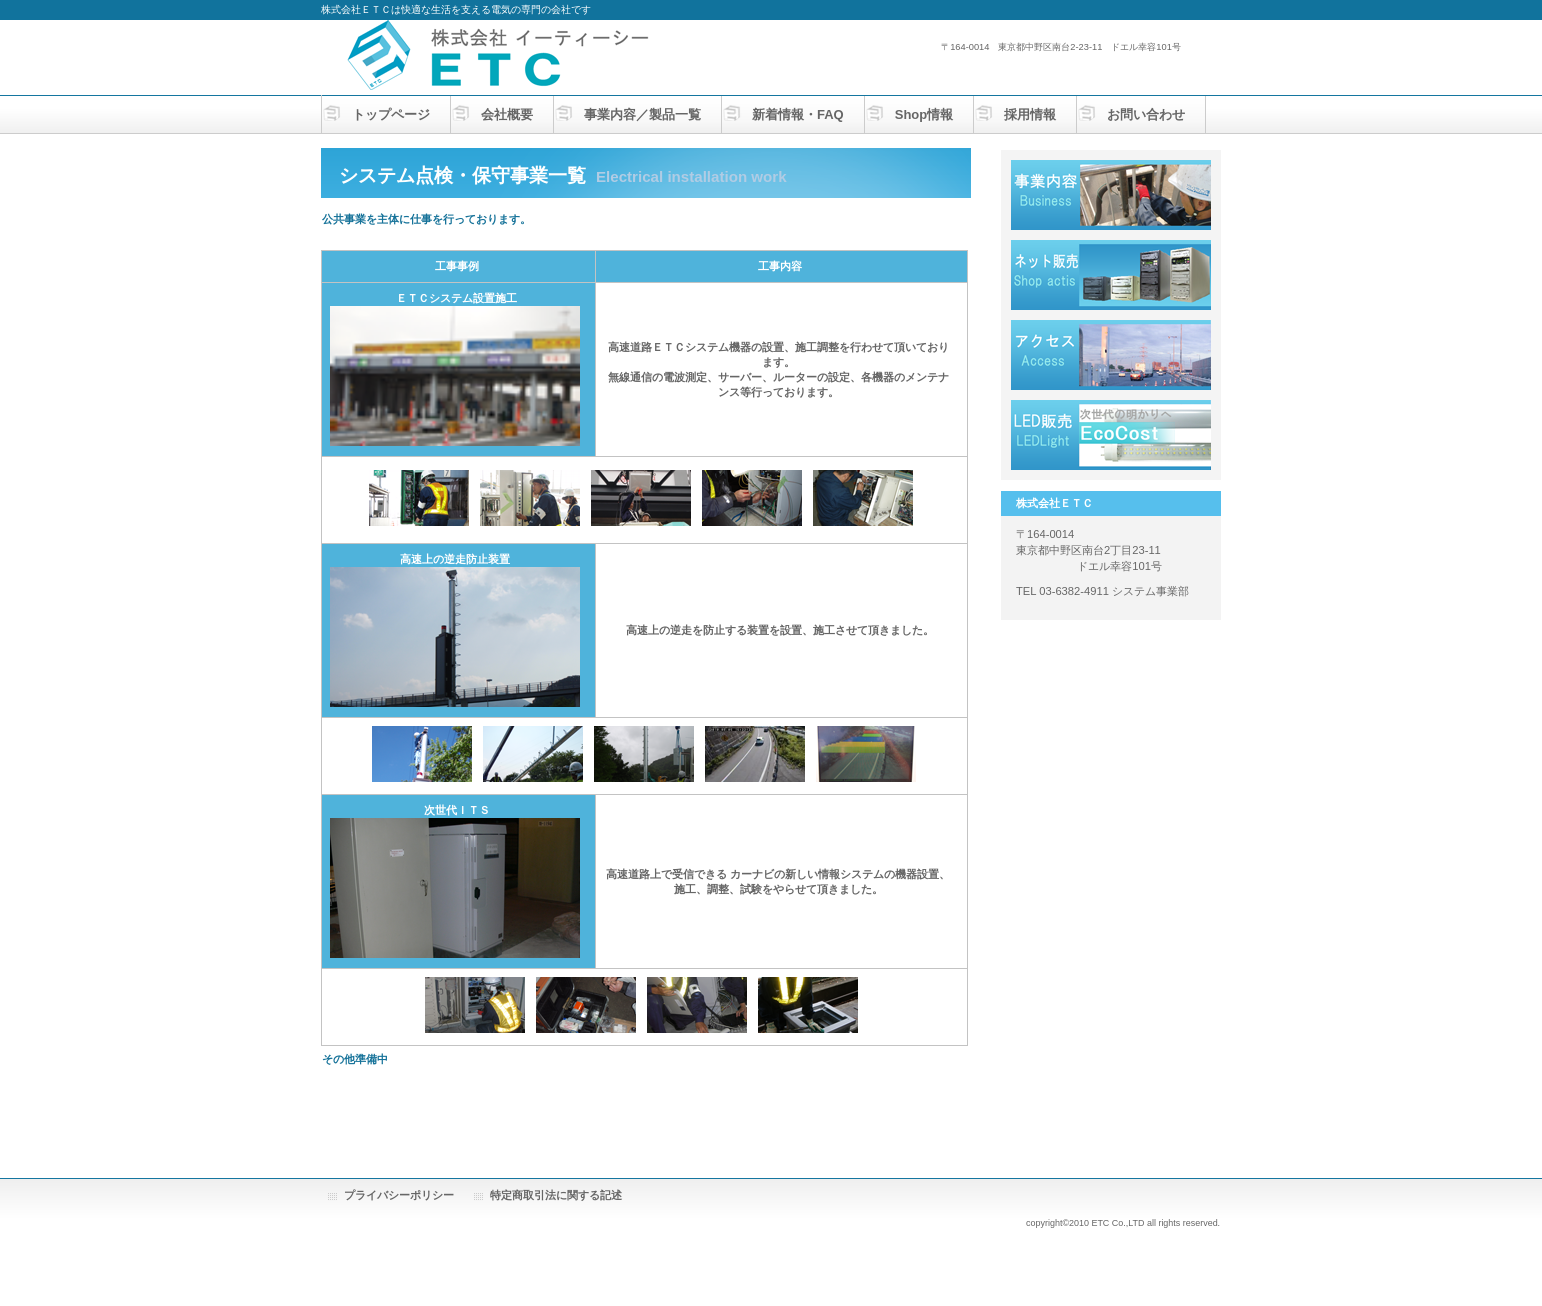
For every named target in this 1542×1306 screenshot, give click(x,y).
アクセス (1111, 355)
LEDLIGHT (1111, 435)
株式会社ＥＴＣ (521, 56)
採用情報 (1111, 275)
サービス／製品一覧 (1111, 195)
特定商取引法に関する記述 (556, 1195)
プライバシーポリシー (399, 1195)
